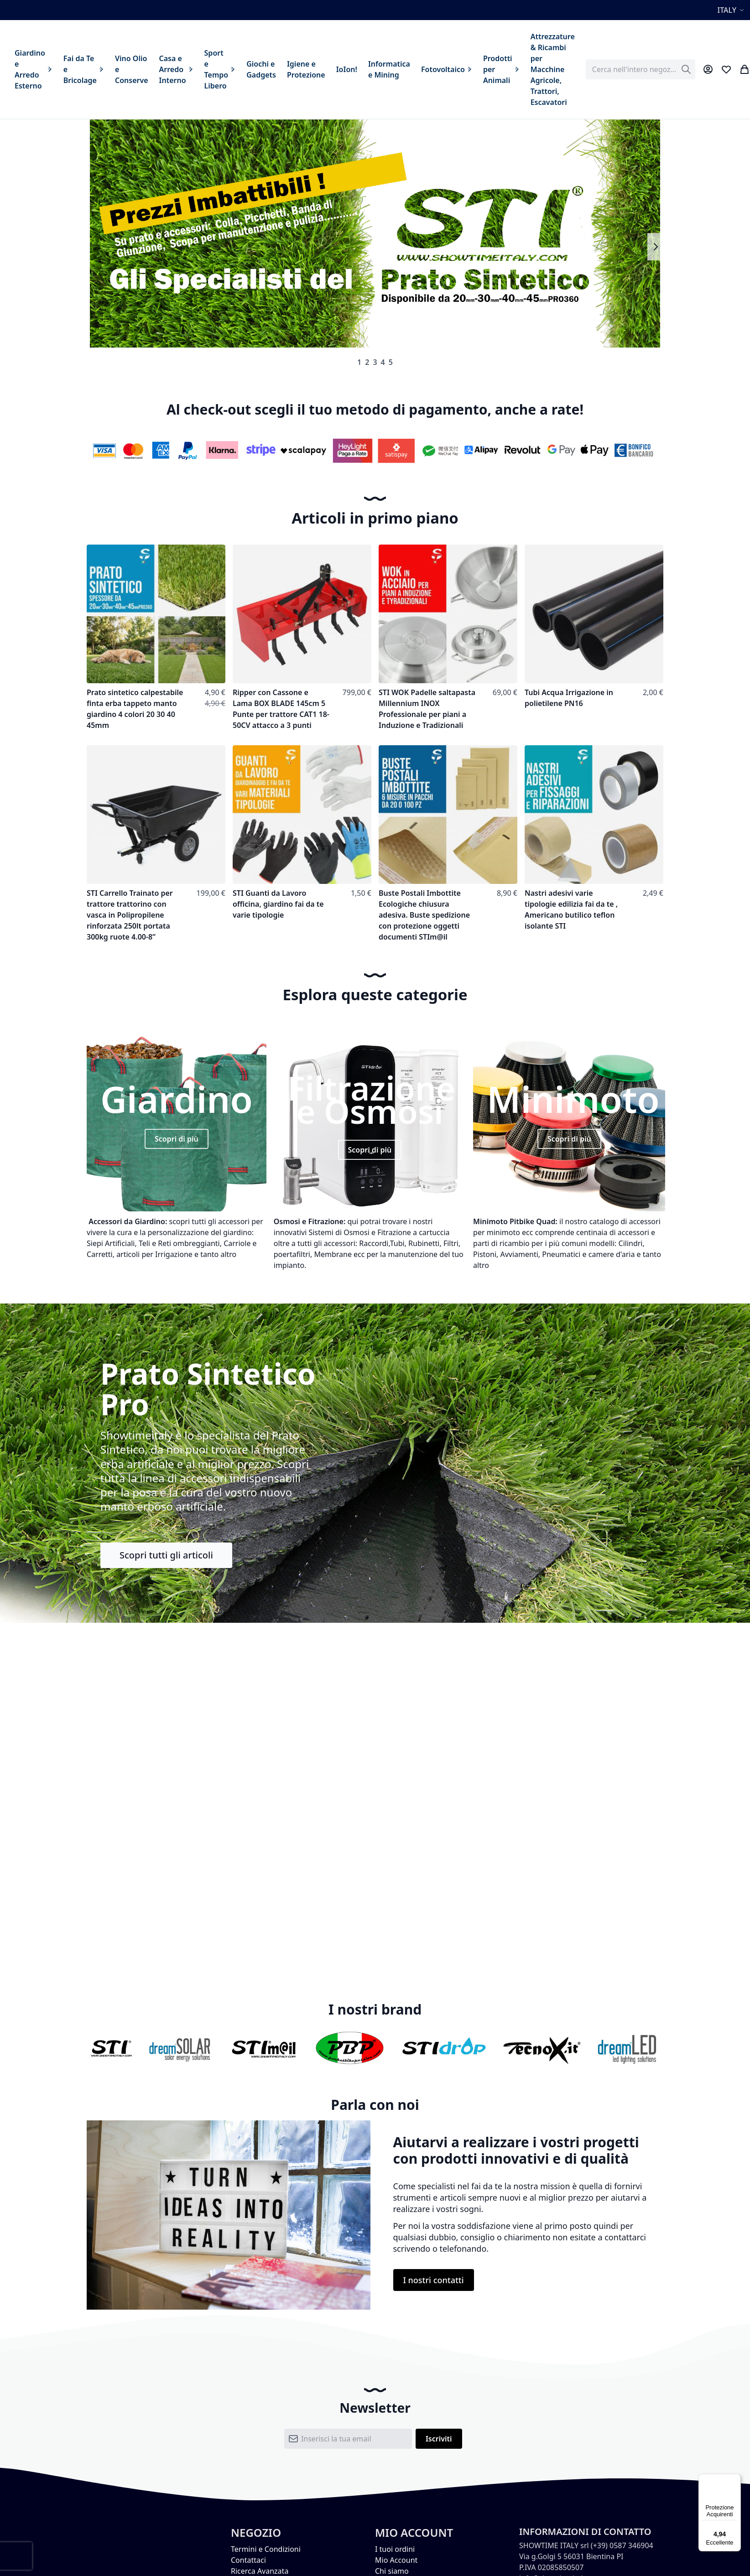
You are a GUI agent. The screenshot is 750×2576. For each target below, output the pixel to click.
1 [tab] (359, 362)
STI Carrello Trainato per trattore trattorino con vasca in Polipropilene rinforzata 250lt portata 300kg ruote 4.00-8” (130, 915)
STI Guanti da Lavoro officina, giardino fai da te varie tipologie (278, 904)
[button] (732, 10)
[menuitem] (33, 69)
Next (655, 246)
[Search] (686, 69)
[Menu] (735, 2479)
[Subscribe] (439, 2439)
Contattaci (248, 2560)
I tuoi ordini (395, 2549)
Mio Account (396, 2560)
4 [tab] (383, 362)
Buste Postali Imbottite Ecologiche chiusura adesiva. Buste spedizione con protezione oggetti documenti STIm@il (424, 915)
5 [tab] (391, 362)
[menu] (294, 69)
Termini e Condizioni (266, 2549)
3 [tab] (375, 362)
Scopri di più (176, 1139)
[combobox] (640, 69)
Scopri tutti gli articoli (166, 1555)
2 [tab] (367, 362)
